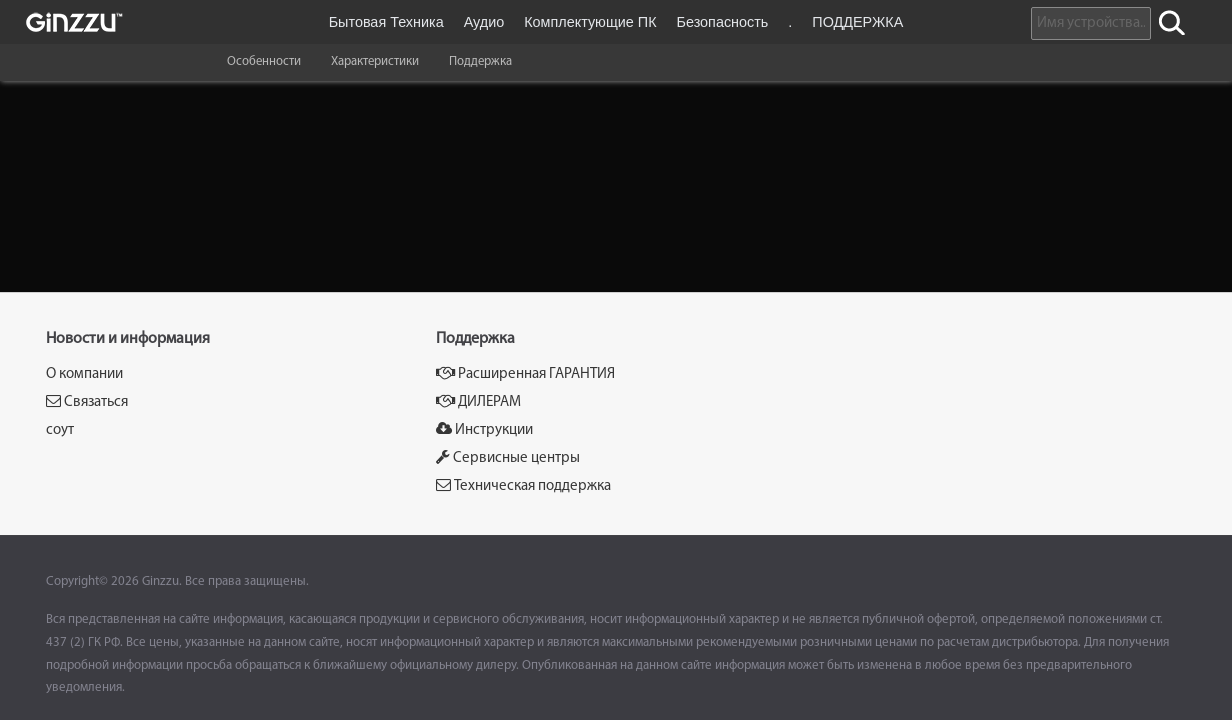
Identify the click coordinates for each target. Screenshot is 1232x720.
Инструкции (484, 429)
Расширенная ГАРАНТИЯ (525, 373)
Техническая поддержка (523, 485)
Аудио (484, 22)
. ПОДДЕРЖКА (845, 22)
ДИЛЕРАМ (478, 401)
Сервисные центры (508, 457)
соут (60, 430)
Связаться (87, 401)
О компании (84, 374)
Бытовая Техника (386, 22)
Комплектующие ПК (590, 22)
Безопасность (723, 22)
